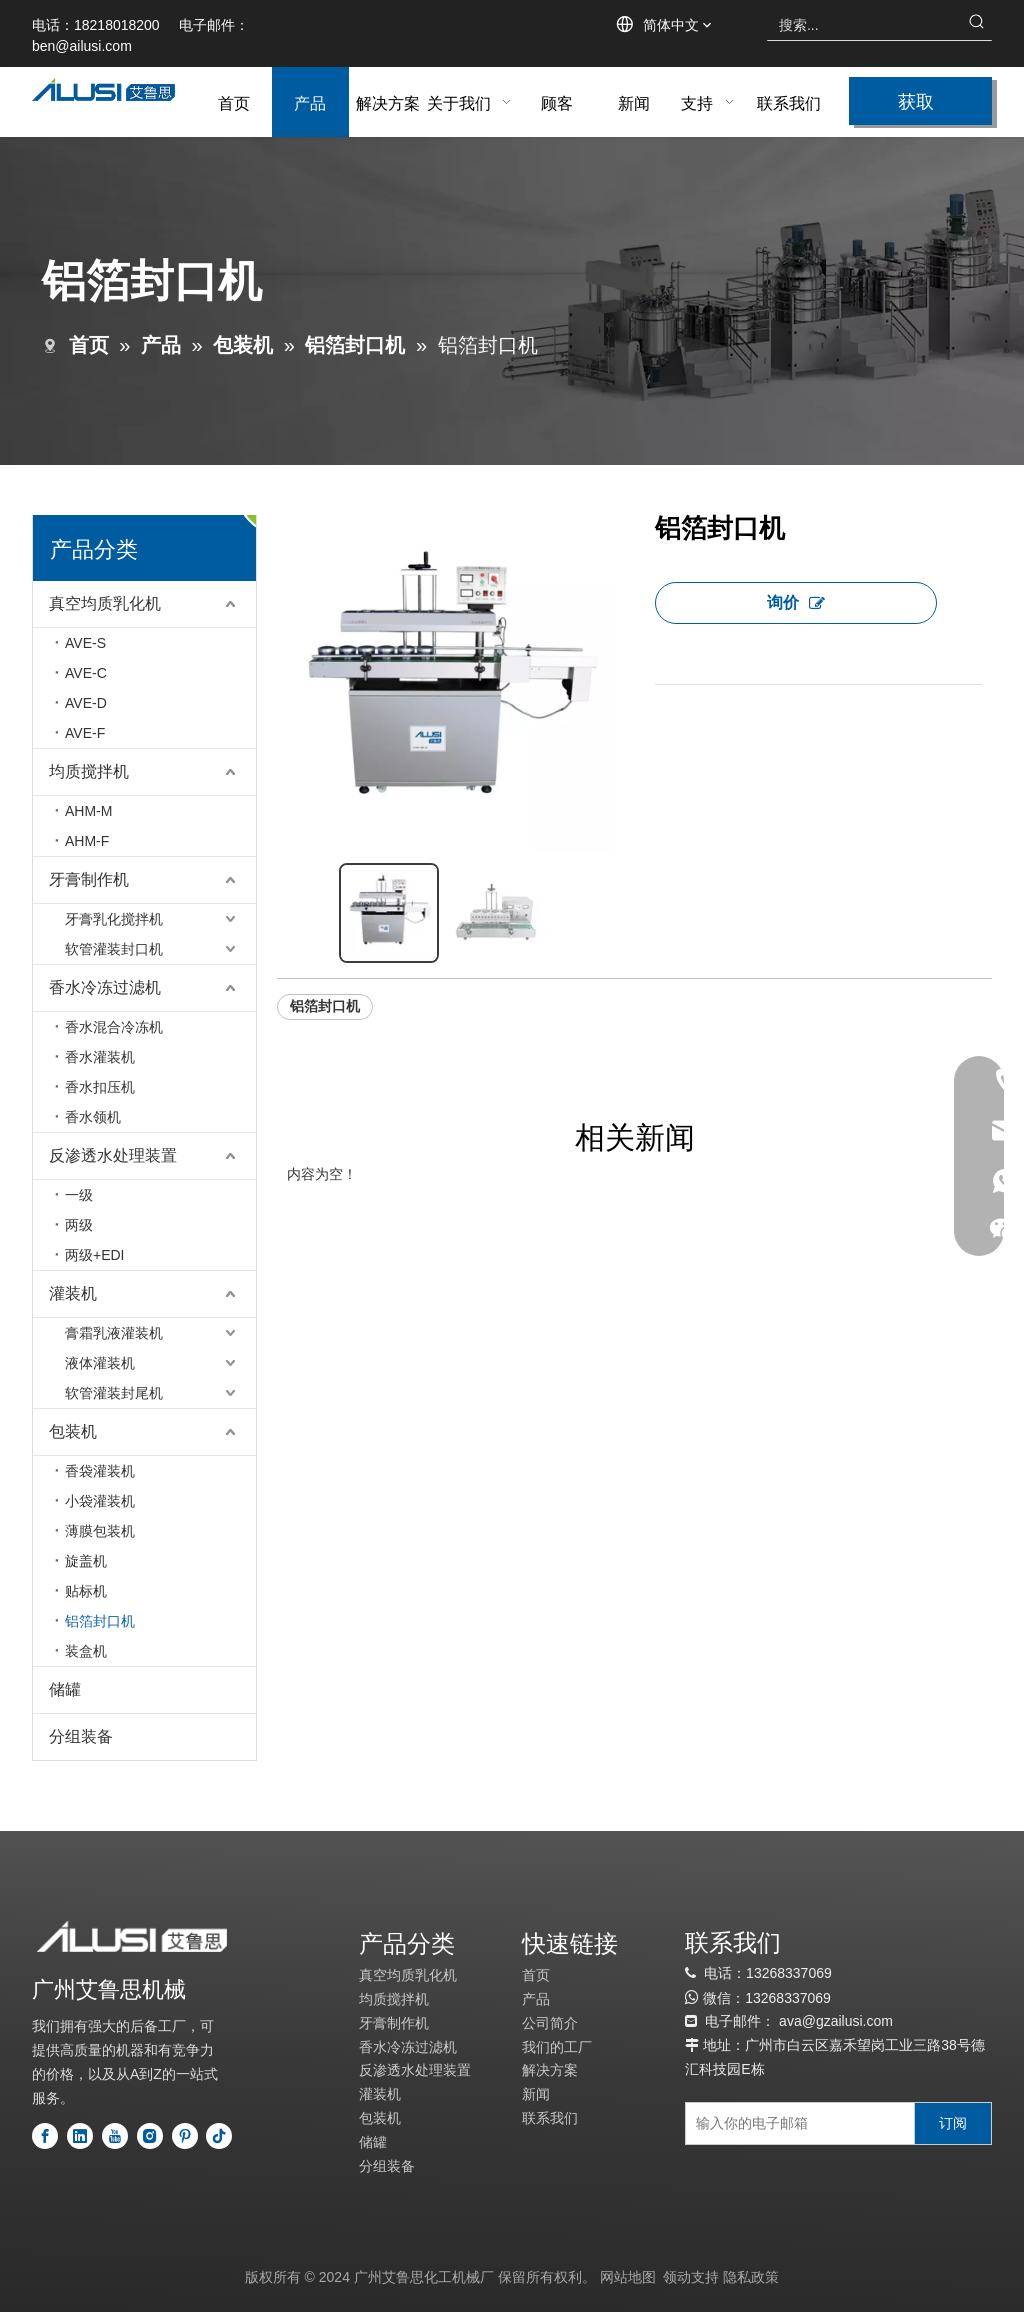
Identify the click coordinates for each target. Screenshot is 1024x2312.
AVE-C (86, 673)
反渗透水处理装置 (113, 1155)
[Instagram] (150, 2136)
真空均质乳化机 (105, 603)
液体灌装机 (100, 1363)
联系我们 (550, 2118)
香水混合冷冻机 (114, 1027)
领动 (677, 2277)
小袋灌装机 (100, 1501)
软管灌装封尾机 (114, 1393)
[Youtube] (115, 2136)
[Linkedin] (80, 2136)
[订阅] (953, 2123)
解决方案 (550, 2070)
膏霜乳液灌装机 (114, 1333)
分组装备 (81, 1736)
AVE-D (86, 703)
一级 (79, 1195)
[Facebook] (45, 2136)
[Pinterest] (185, 2136)
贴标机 (86, 1591)
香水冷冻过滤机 (105, 987)
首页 (536, 1975)
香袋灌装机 (100, 1471)
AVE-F (85, 733)
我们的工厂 (557, 2047)
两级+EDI (95, 1255)
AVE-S (85, 643)
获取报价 (916, 106)
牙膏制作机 (89, 879)
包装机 (73, 1431)
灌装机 (73, 1293)
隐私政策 (751, 2277)
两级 (79, 1225)
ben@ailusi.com (82, 46)
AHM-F (87, 841)
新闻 (536, 2094)
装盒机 (86, 1651)
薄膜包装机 (100, 1531)
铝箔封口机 (100, 1621)
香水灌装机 (100, 1057)
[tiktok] (219, 2136)
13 (753, 1998)
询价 (796, 602)
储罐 (65, 1689)
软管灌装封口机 (114, 949)
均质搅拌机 (89, 771)
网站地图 (628, 2277)
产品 (536, 1999)
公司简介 (550, 2023)
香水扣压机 (100, 1087)
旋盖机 (86, 1561)
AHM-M (88, 811)
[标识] (132, 1936)
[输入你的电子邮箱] (795, 2123)
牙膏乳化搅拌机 (114, 919)
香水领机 (93, 1117)
